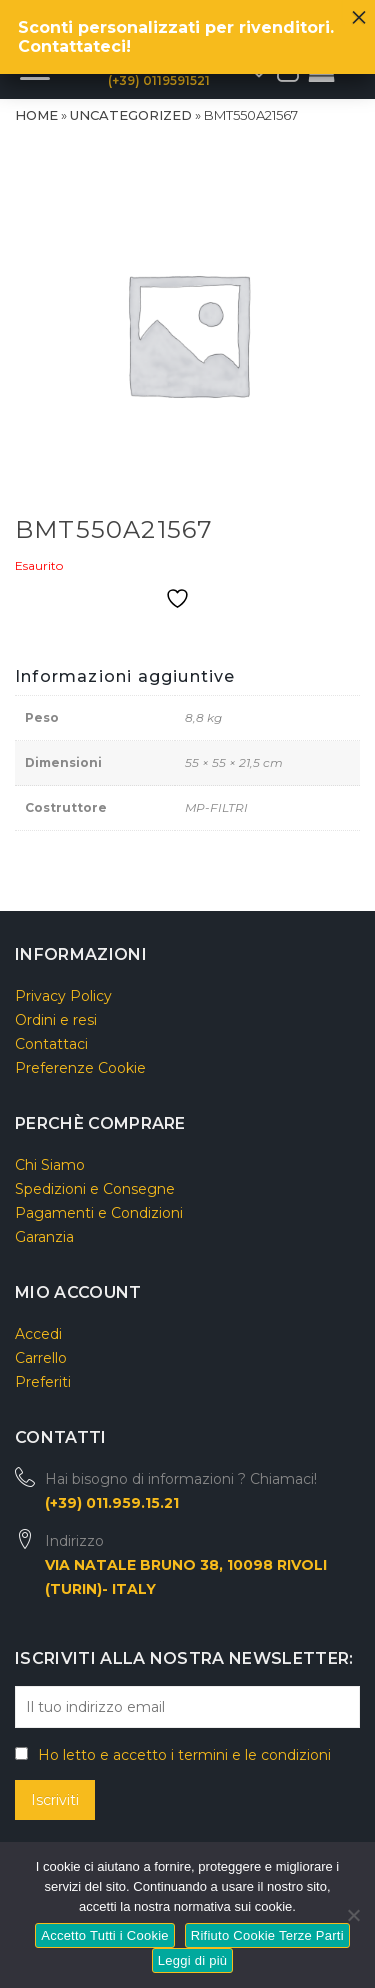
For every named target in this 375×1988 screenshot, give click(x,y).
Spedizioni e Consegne (95, 1189)
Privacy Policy (63, 996)
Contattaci (51, 1044)
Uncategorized (131, 115)
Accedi (38, 1334)
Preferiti (43, 1382)
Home (36, 115)
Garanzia (44, 1237)
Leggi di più (193, 1960)
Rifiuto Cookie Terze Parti (267, 1935)
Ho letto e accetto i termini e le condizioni (184, 1755)
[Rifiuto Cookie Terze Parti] (352, 1912)
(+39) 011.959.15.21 (112, 1503)
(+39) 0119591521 (159, 80)
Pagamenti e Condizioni (99, 1213)
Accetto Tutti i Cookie (105, 1935)
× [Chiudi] (359, 12)
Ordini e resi (56, 1020)
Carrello (41, 1358)
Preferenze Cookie (80, 1068)
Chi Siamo (50, 1165)
